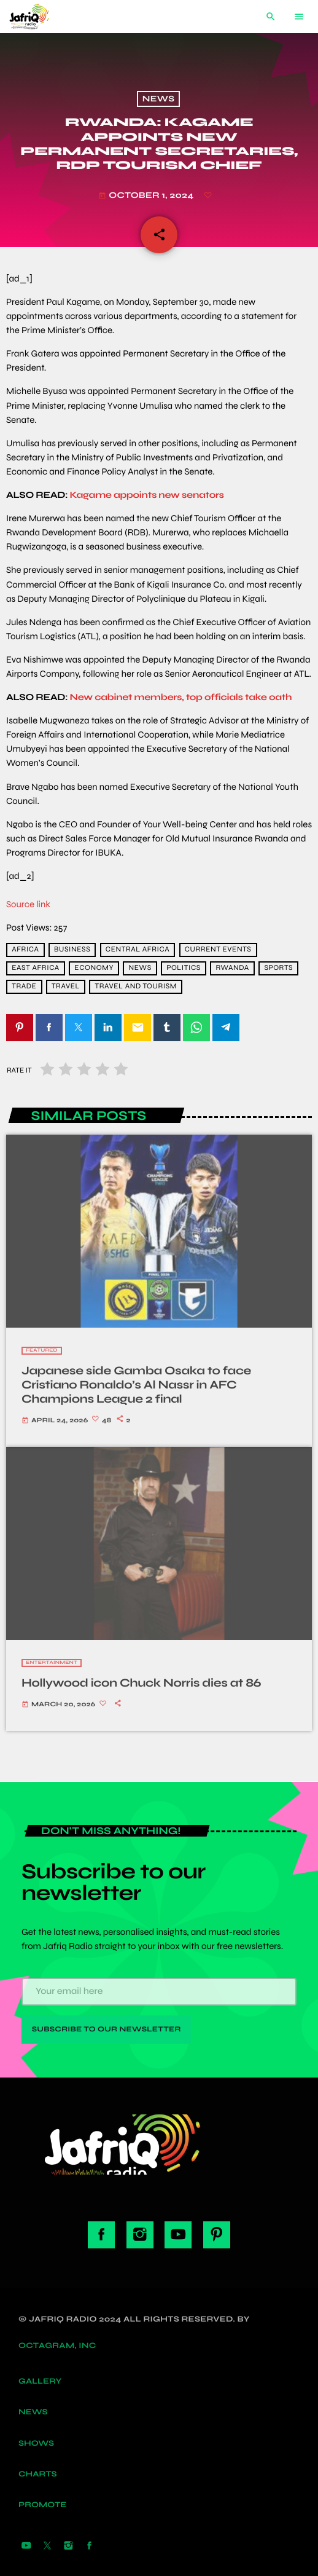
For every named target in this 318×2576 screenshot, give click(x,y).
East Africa (36, 968)
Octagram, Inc (57, 2345)
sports (278, 968)
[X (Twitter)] (47, 2546)
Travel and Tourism (136, 986)
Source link (28, 904)
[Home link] (39, 16)
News (158, 99)
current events (218, 949)
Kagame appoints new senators (147, 495)
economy (94, 968)
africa (25, 949)
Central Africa (137, 949)
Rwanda (232, 968)
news (140, 968)
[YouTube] (26, 2546)
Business (72, 949)
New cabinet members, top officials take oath (181, 697)
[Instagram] (68, 2546)
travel (66, 986)
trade (24, 986)
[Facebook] (90, 2546)
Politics (183, 968)
